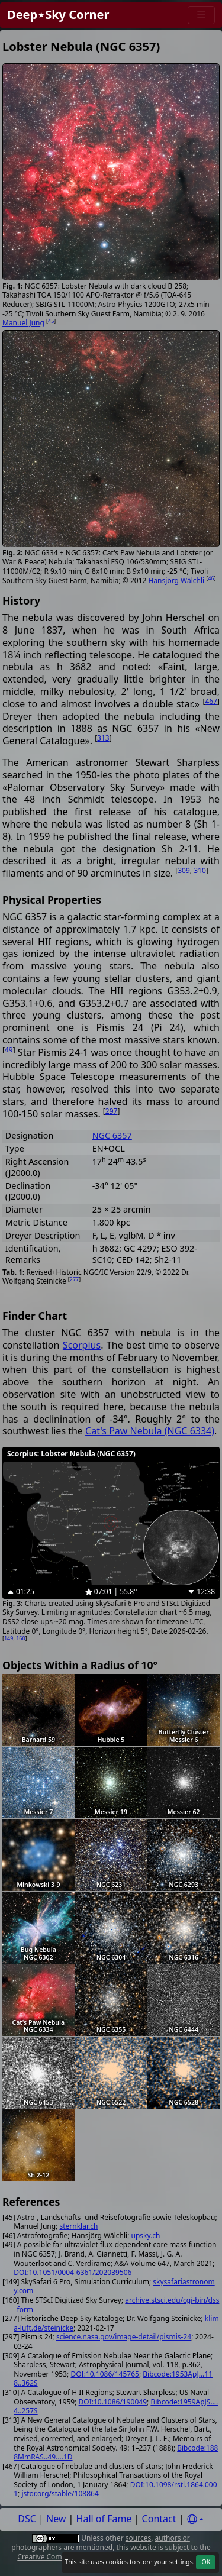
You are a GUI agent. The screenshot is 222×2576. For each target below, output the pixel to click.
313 (103, 738)
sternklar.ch (78, 2226)
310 (200, 870)
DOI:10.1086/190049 (113, 2402)
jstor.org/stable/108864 (59, 2493)
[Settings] (195, 2519)
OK (205, 2562)
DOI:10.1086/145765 (104, 2374)
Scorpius (82, 1345)
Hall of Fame (104, 2518)
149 (8, 1638)
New (56, 2518)
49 (9, 1050)
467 (211, 701)
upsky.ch (145, 2236)
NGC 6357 (112, 1135)
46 (211, 578)
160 (20, 1638)
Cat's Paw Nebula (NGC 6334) (149, 1430)
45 (51, 321)
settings (181, 2562)
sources (138, 2538)
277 (74, 1279)
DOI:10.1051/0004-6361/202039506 (72, 2272)
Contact (159, 2518)
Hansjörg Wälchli (177, 581)
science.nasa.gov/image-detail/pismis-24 (123, 2337)
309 (184, 870)
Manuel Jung (23, 323)
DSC (27, 2518)
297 (111, 1111)
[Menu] (201, 15)
